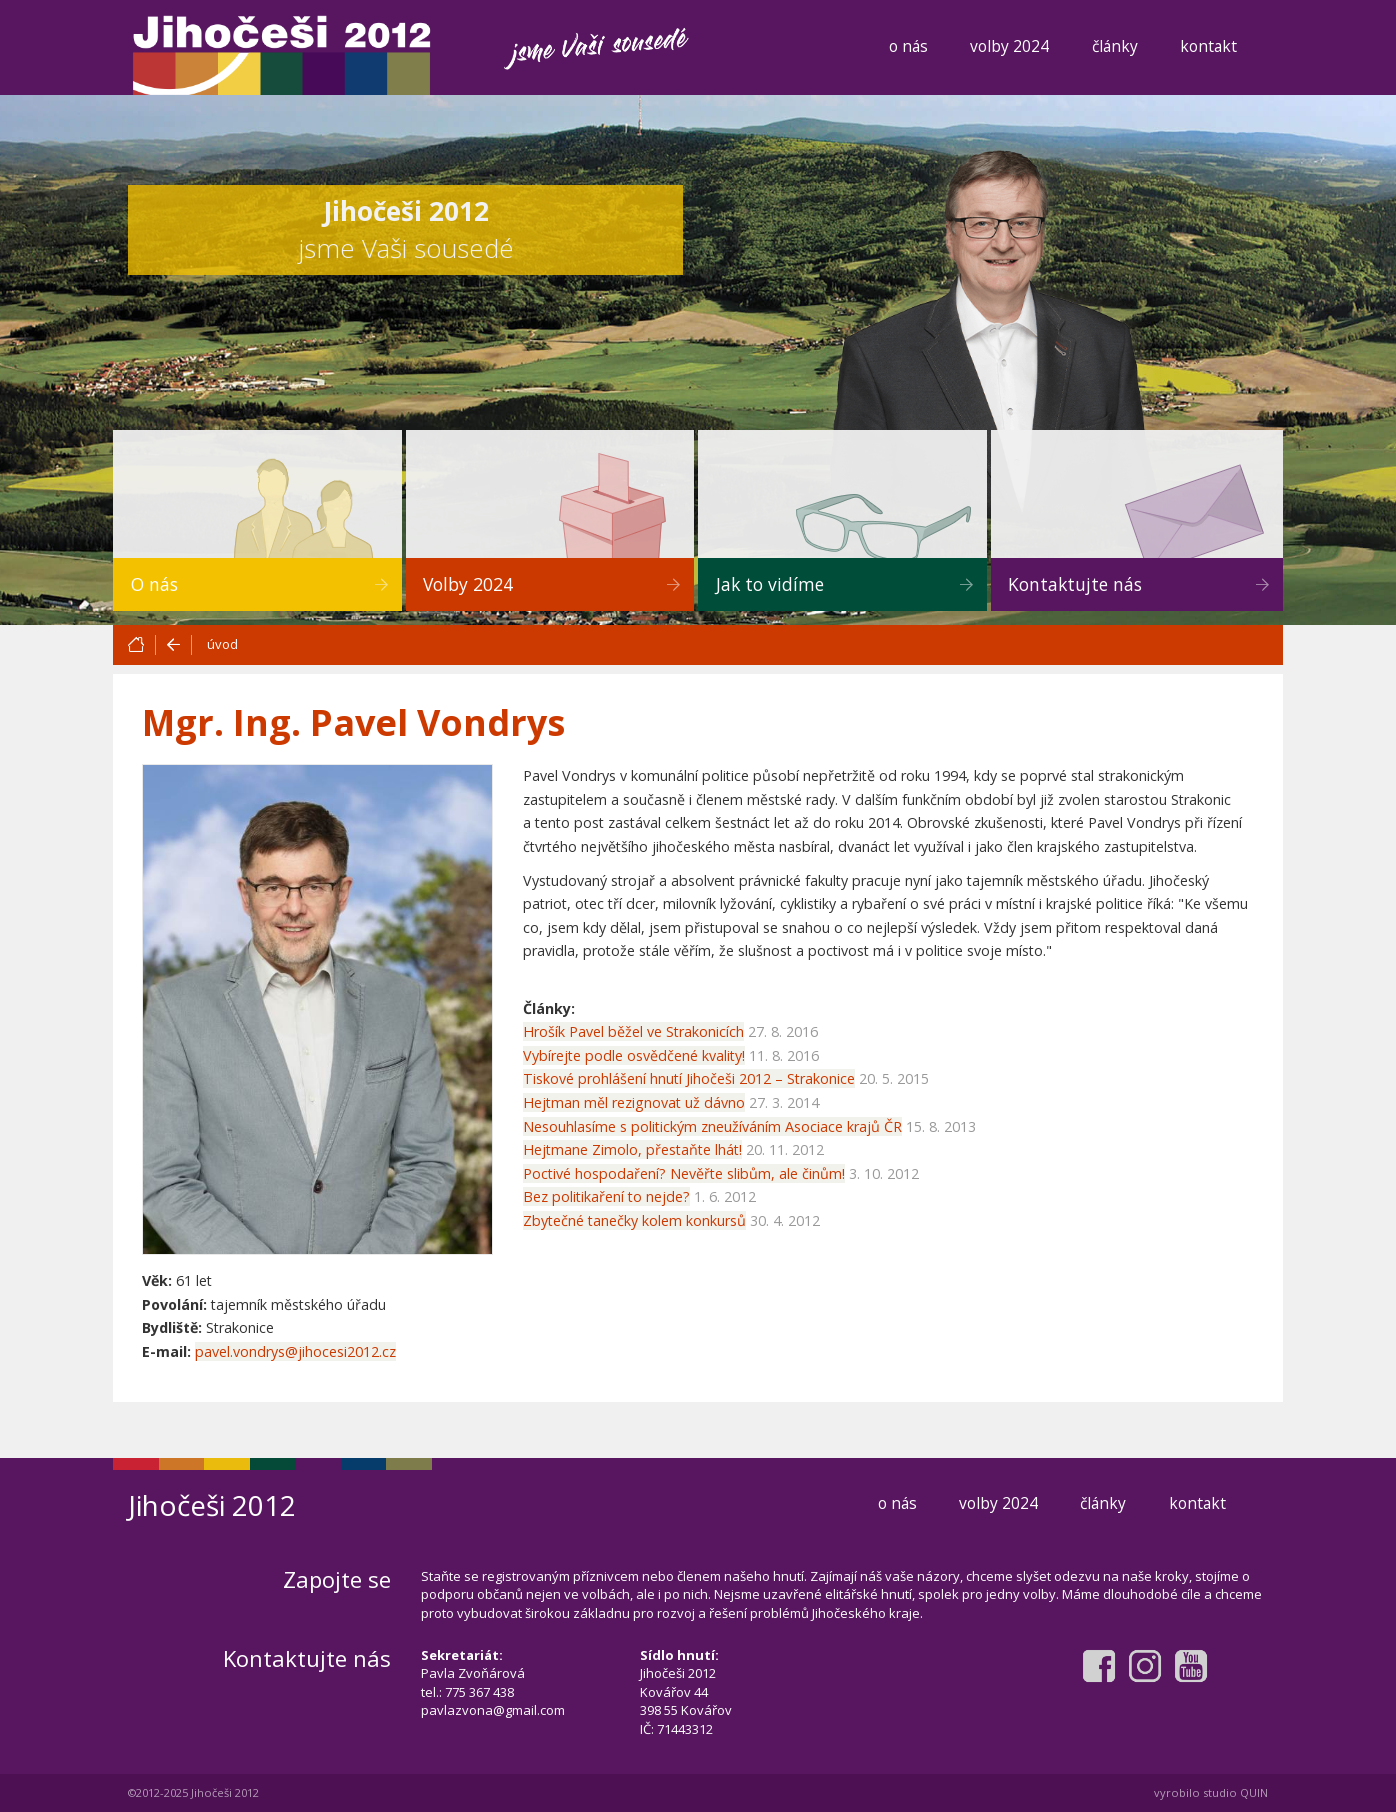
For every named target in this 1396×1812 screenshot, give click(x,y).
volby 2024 (1009, 46)
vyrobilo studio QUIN (1211, 1792)
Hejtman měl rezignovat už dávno (634, 1102)
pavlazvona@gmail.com (493, 1710)
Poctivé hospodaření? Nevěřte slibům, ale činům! (684, 1173)
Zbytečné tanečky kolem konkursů (634, 1220)
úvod (222, 644)
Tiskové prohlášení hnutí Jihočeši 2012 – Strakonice (689, 1078)
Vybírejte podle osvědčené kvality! (634, 1055)
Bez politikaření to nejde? (606, 1196)
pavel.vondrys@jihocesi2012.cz (295, 1351)
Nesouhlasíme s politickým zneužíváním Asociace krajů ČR (712, 1126)
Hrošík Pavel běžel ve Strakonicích (633, 1031)
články (1115, 46)
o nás (908, 46)
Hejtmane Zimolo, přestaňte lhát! (632, 1149)
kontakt (1208, 46)
